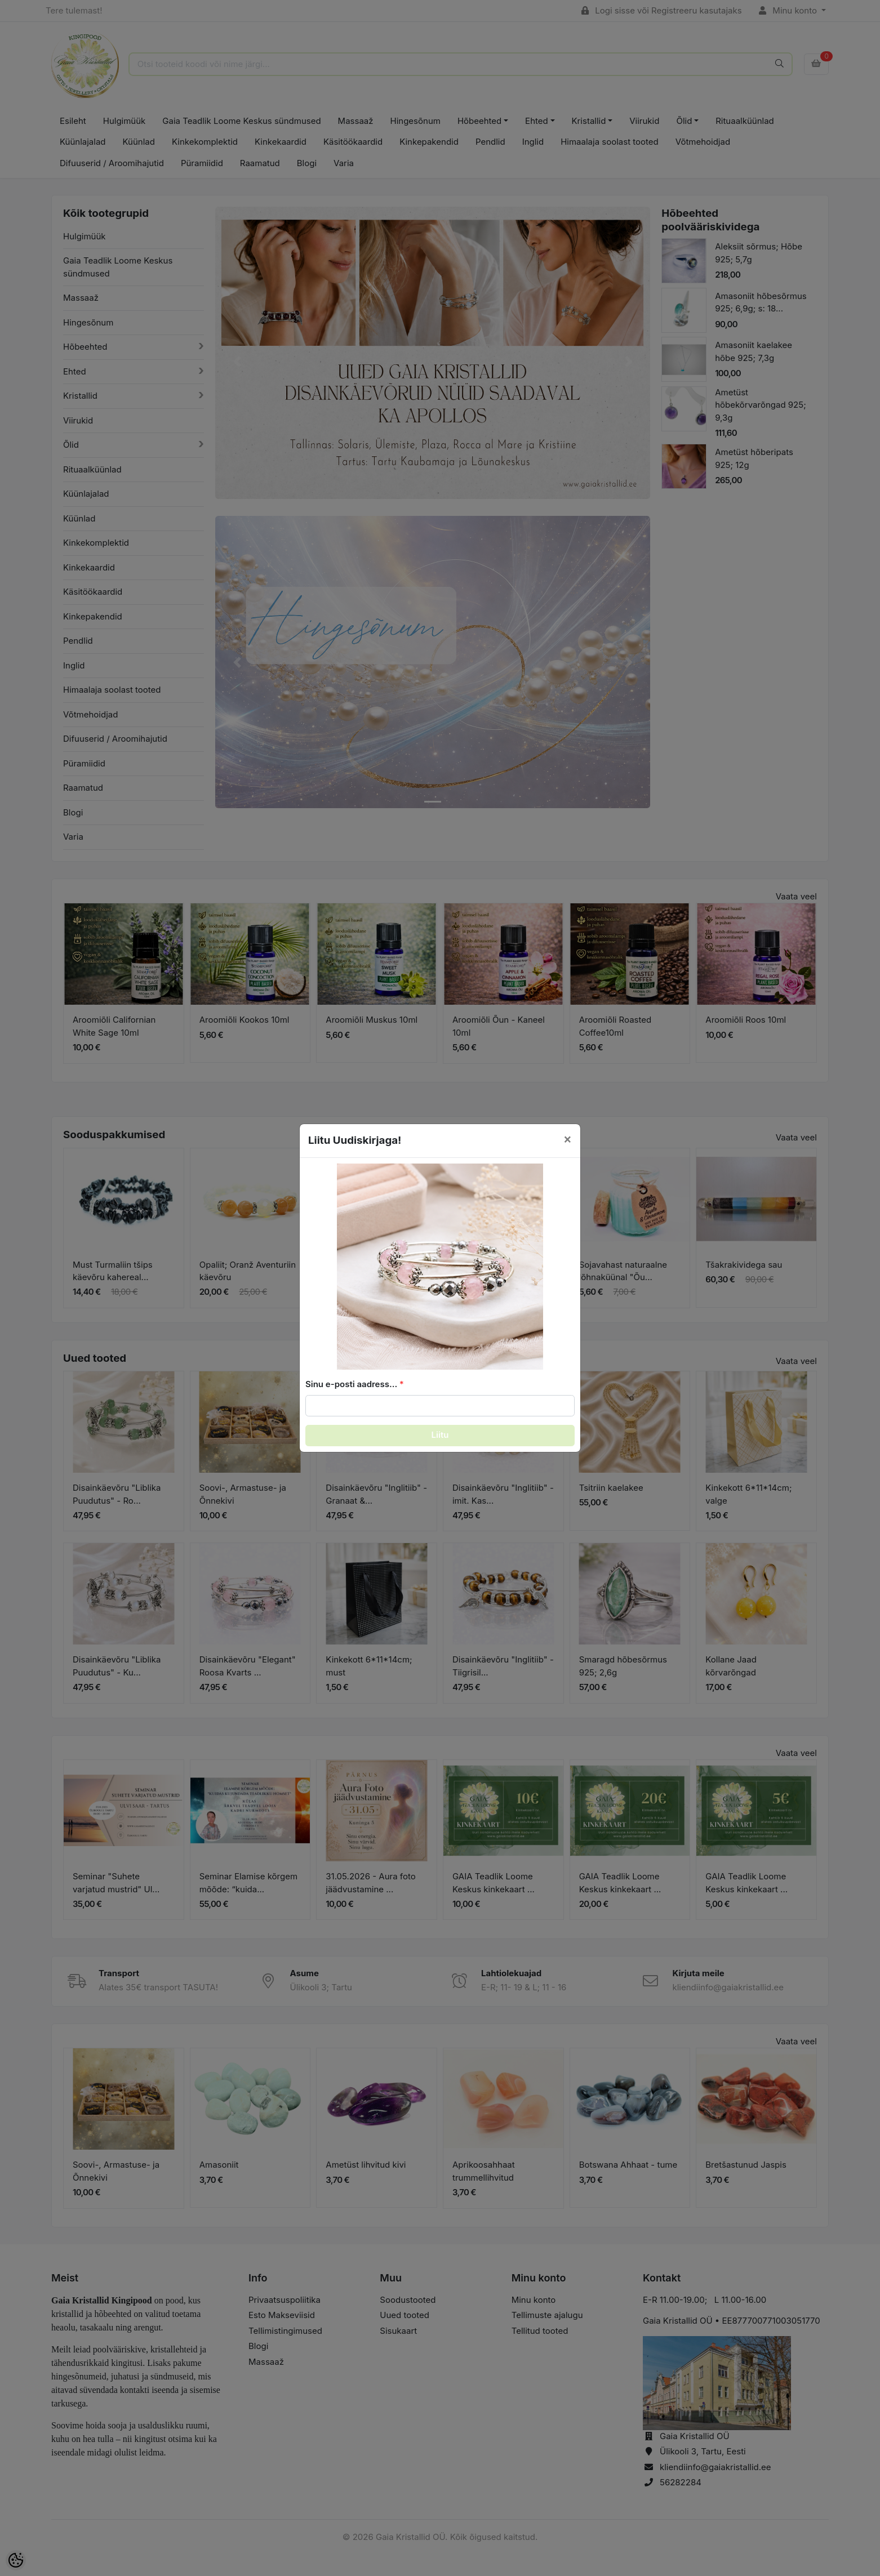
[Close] (567, 1139)
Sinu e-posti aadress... (351, 1384)
